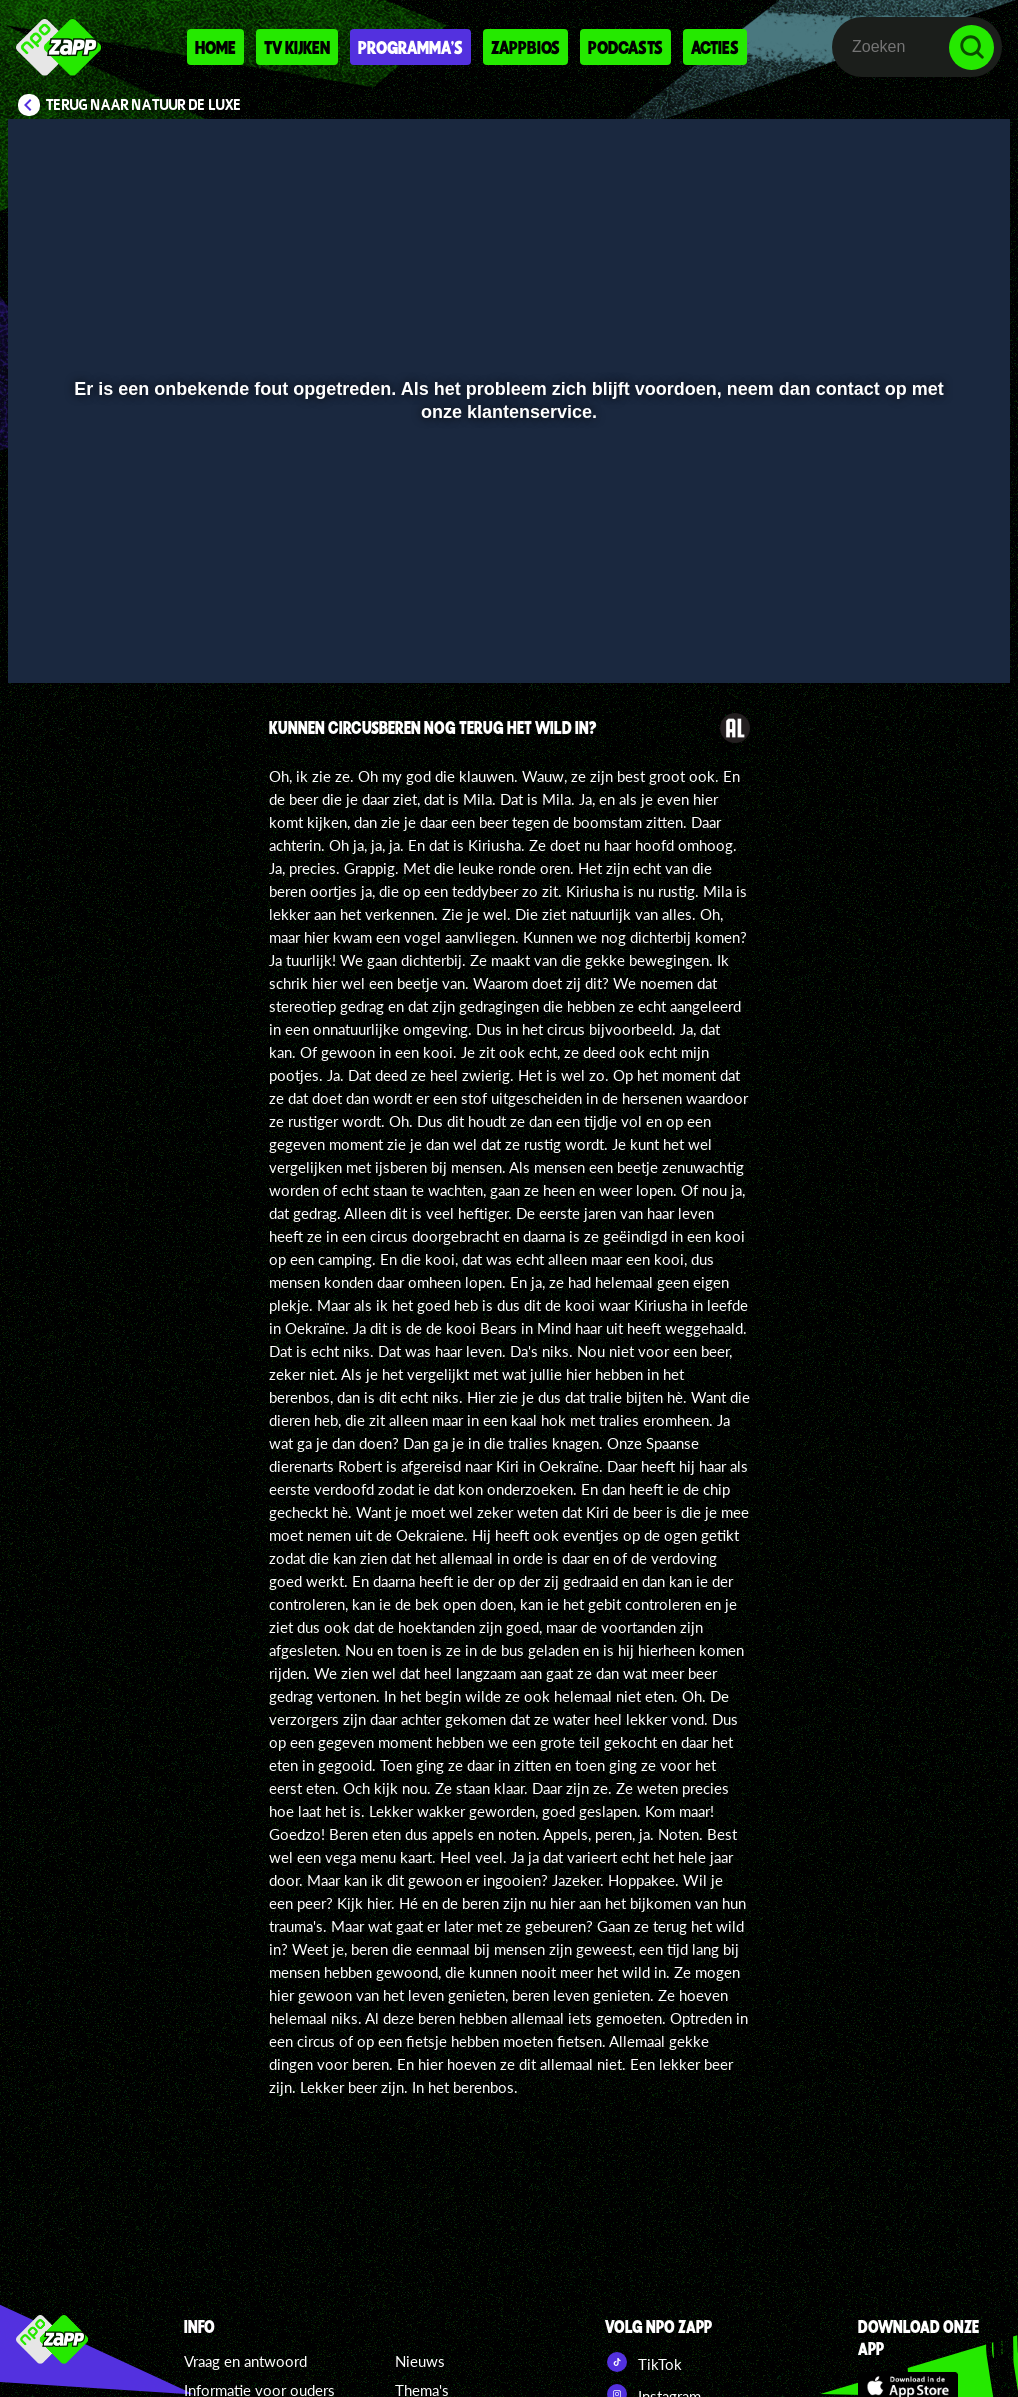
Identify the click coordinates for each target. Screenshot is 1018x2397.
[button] (48, 639)
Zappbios (525, 47)
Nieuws (420, 2361)
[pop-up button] (927, 639)
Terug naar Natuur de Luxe (144, 105)
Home (215, 47)
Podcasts (625, 47)
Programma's (410, 47)
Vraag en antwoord (245, 2361)
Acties (715, 47)
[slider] (506, 597)
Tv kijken (297, 47)
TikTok (643, 2362)
